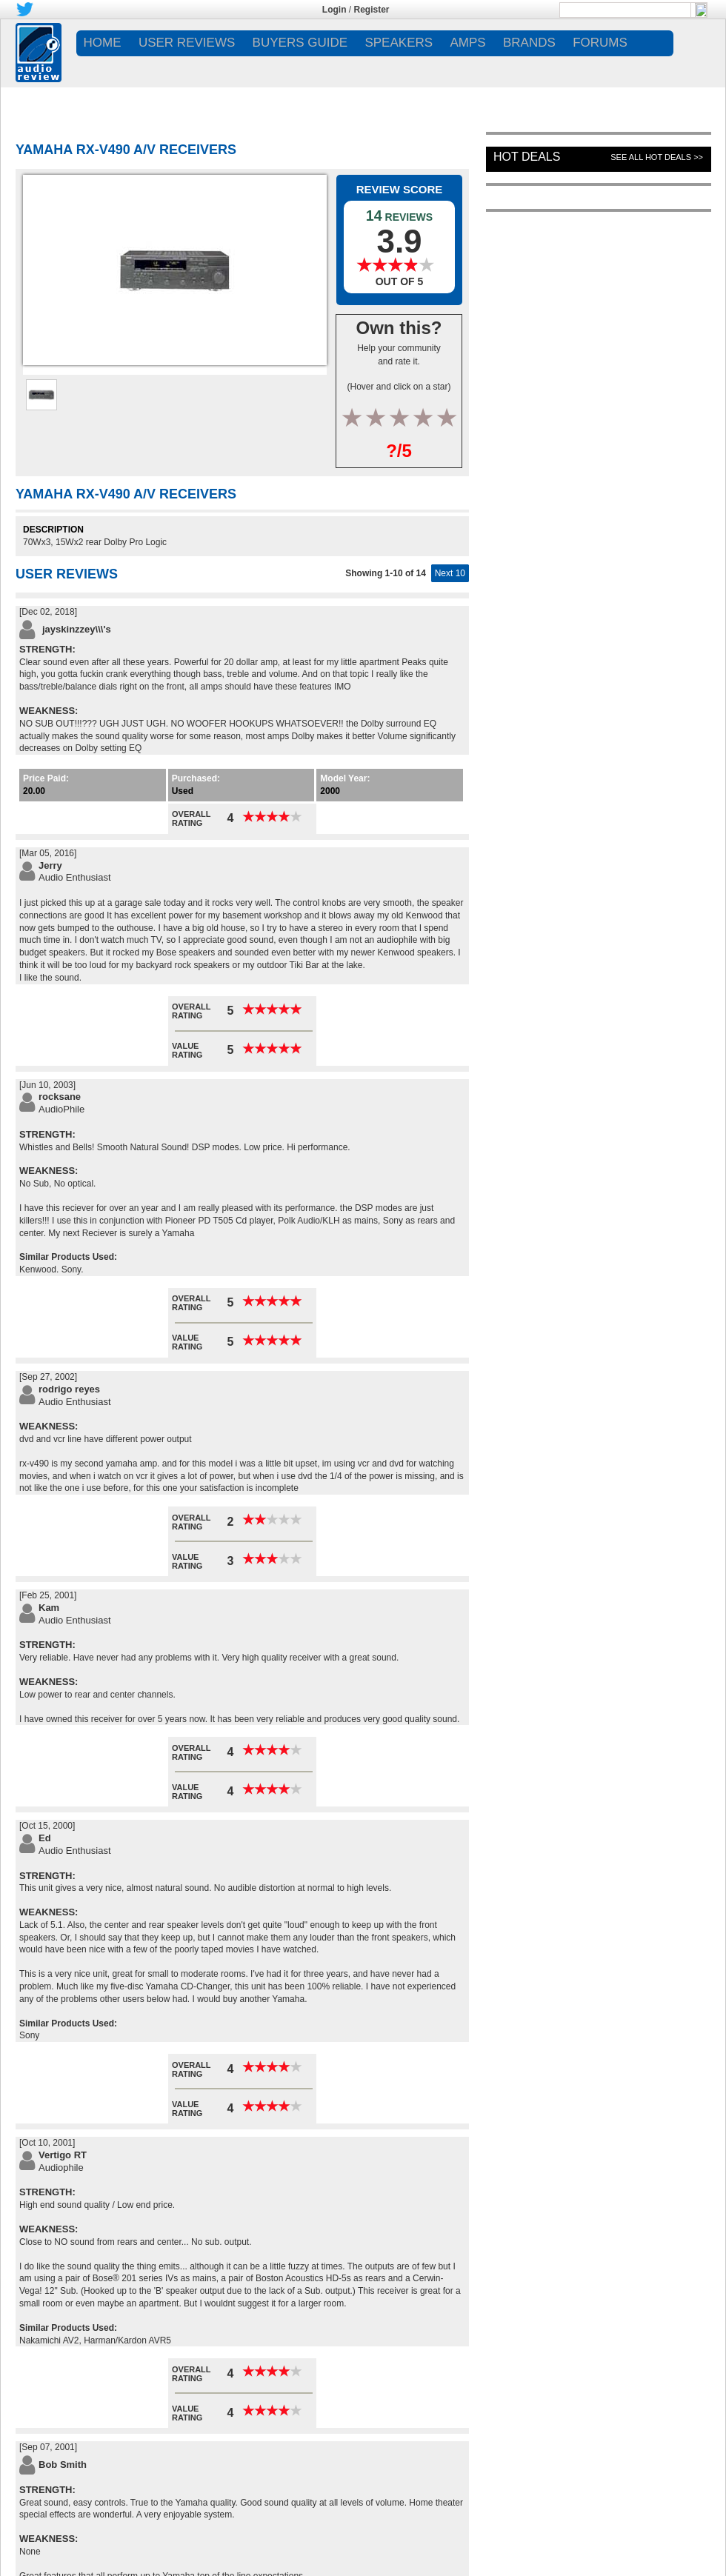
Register (372, 9)
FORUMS (600, 43)
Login (334, 9)
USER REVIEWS (187, 43)
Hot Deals (526, 156)
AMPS (467, 43)
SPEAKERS (398, 43)
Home (102, 43)
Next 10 (450, 573)
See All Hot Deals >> (656, 157)
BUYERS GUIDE (300, 43)
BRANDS (529, 43)
